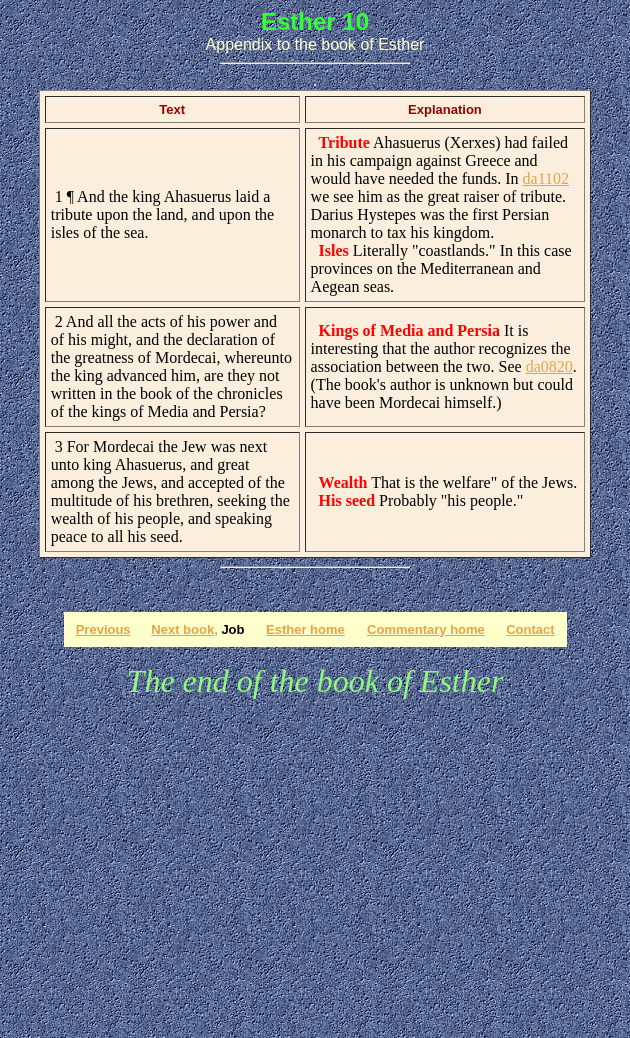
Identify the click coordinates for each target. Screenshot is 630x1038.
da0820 (549, 366)
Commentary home (426, 629)
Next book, (184, 629)
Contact (530, 629)
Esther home (305, 629)
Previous (103, 629)
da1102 (546, 178)
